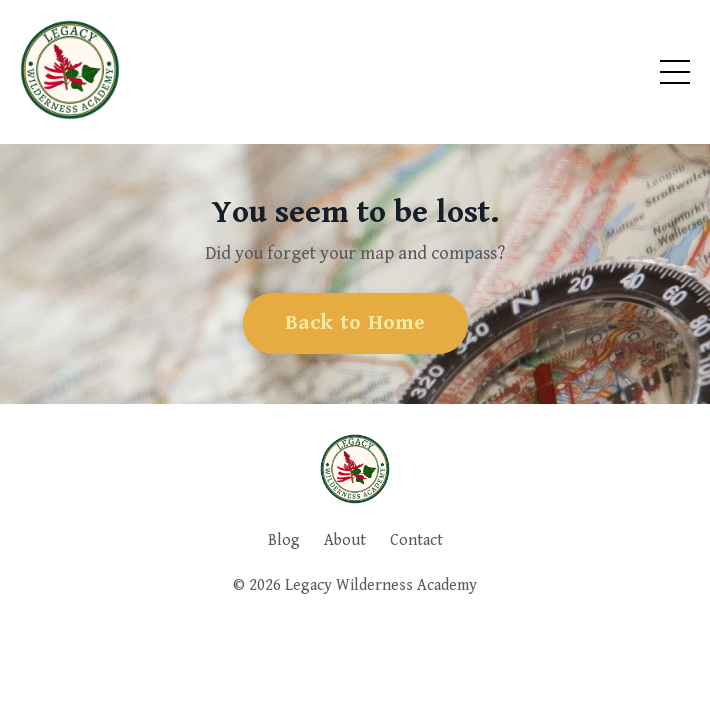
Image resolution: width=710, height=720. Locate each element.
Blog (284, 540)
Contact (416, 540)
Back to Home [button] (355, 322)
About (345, 540)
